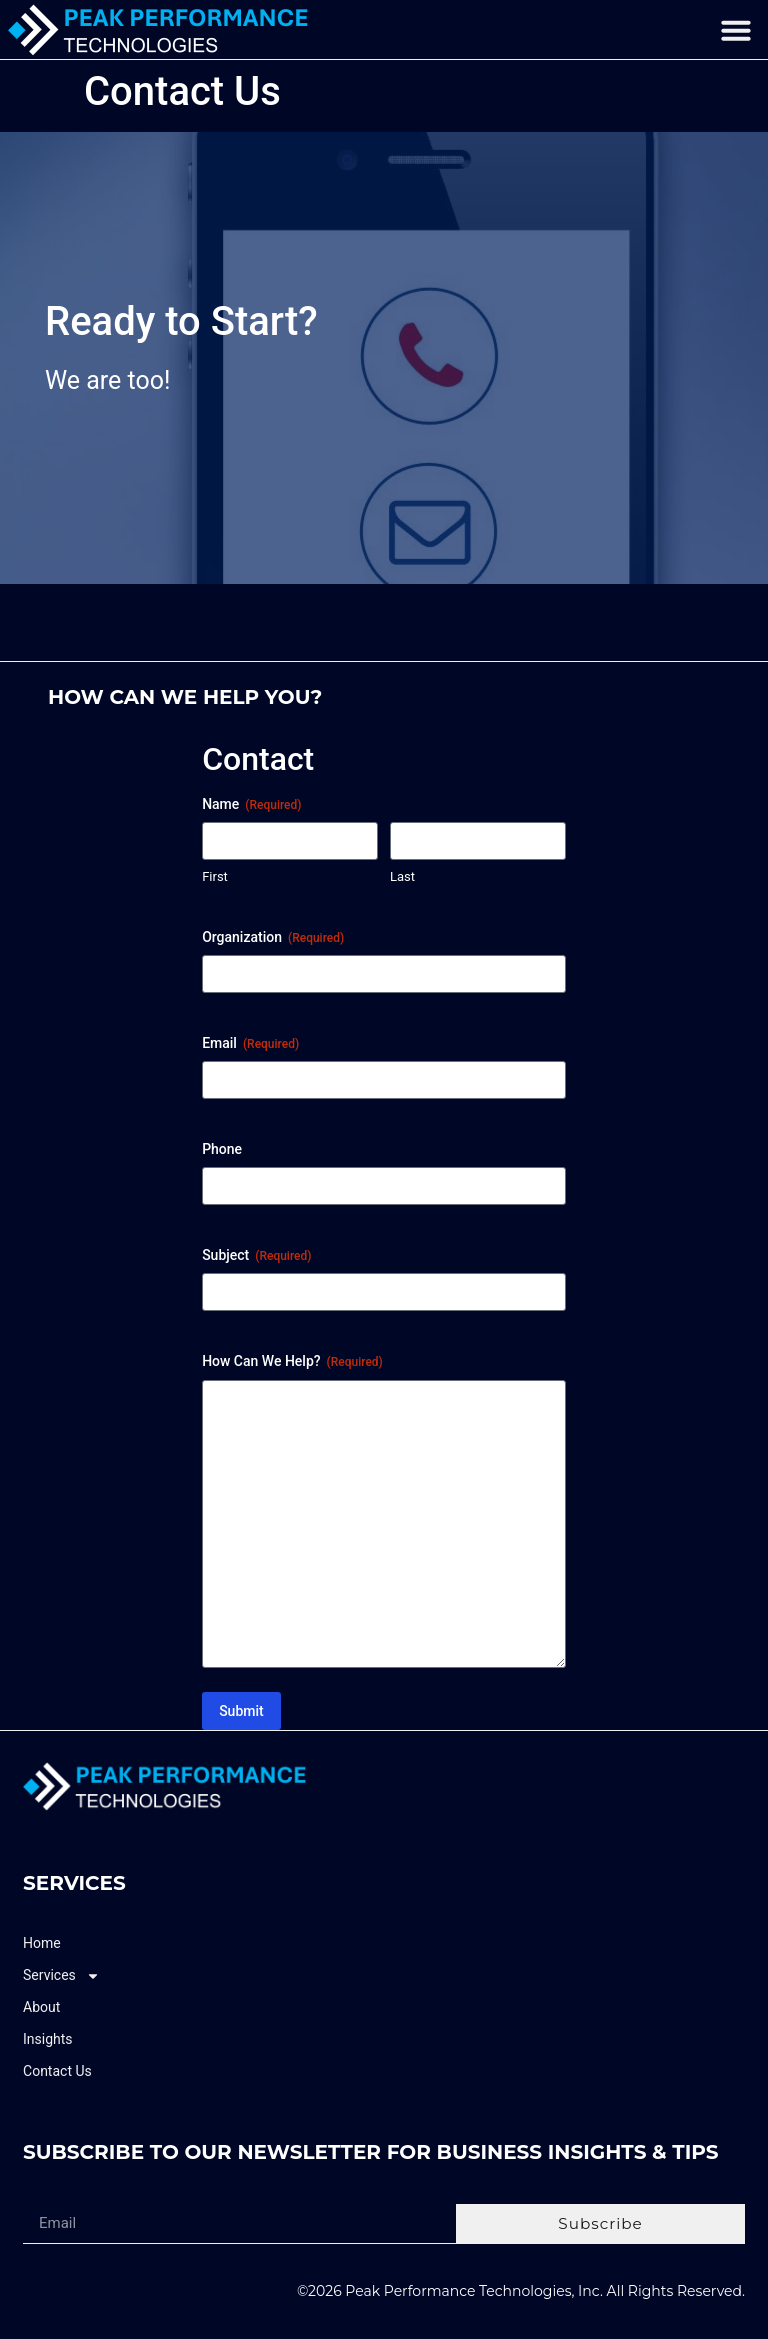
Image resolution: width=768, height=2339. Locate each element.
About (41, 2007)
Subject (256, 1256)
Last (402, 876)
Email (250, 1044)
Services (61, 1975)
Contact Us (57, 2071)
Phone (222, 1149)
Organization (273, 938)
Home (42, 1943)
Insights (48, 2039)
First (215, 876)
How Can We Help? (292, 1362)
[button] (736, 30)
